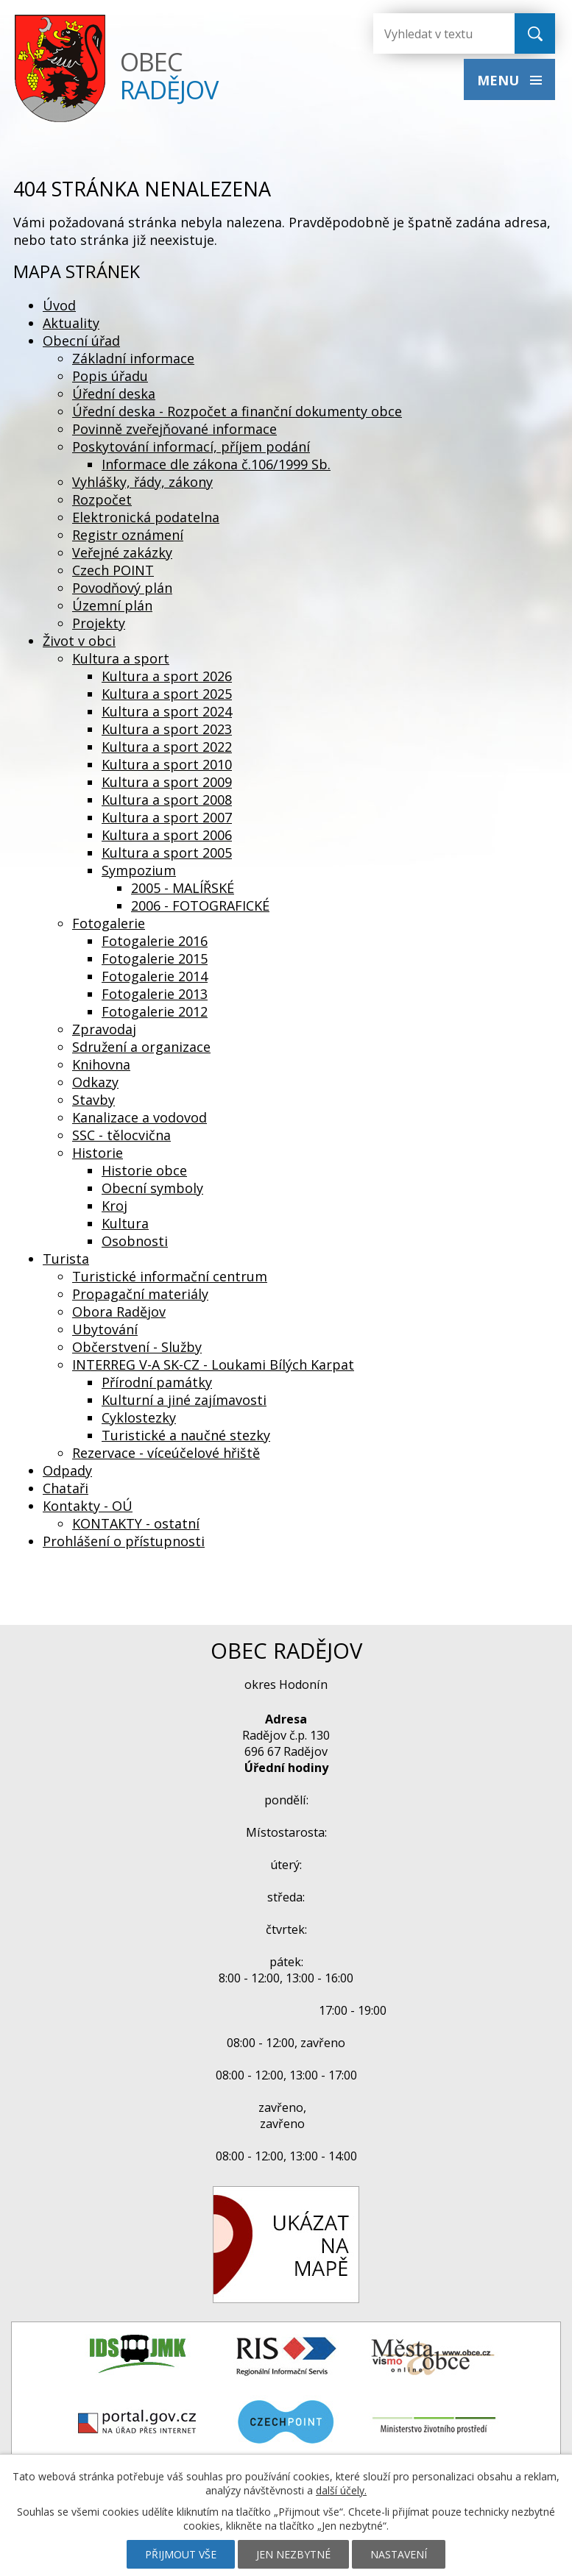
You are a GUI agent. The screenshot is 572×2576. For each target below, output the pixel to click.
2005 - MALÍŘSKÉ (182, 888)
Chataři (65, 1488)
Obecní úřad (81, 340)
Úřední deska (113, 393)
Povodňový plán (122, 588)
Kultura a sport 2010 (167, 764)
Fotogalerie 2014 (155, 976)
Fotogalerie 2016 (155, 941)
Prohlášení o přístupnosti (124, 1541)
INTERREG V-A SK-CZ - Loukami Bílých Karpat (213, 1364)
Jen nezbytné (293, 2554)
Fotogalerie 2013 (155, 994)
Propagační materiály (140, 1294)
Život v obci (79, 641)
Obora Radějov (119, 1311)
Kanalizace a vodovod (139, 1117)
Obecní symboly (152, 1188)
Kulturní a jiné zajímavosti (184, 1400)
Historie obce (144, 1170)
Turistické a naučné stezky (186, 1435)
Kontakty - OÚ (88, 1506)
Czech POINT (113, 570)
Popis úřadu (110, 376)
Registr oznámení (127, 535)
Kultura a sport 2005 (167, 852)
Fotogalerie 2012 (155, 1011)
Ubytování (105, 1329)
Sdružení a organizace (141, 1047)
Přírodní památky (157, 1382)
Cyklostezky (139, 1417)
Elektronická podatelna (145, 517)
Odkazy (95, 1082)
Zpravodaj (104, 1029)
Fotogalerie (108, 923)
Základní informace (133, 358)
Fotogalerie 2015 (155, 958)
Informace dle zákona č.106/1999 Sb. (216, 464)
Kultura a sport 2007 (167, 817)
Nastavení (398, 2554)
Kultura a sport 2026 (167, 676)
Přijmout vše (180, 2554)
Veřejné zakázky (122, 552)
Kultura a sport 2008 (167, 799)
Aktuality (71, 323)
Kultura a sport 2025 (167, 693)
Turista (66, 1258)
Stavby (93, 1100)
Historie (97, 1152)
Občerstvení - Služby (137, 1347)
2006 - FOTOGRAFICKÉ (200, 905)
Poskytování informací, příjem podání (191, 446)
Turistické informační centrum (169, 1276)
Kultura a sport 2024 (167, 711)
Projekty (98, 623)
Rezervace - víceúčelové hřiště (166, 1453)
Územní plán (112, 605)
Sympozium (139, 870)
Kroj (114, 1205)
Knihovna (101, 1064)
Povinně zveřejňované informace (174, 429)
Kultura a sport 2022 (167, 746)
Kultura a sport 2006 (167, 835)
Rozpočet (102, 499)
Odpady (67, 1470)
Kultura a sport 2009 (167, 782)
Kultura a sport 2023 (167, 729)
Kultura (125, 1223)
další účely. (341, 2490)
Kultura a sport (120, 658)
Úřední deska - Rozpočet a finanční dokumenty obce (237, 411)
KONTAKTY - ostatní (136, 1523)
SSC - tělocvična (121, 1135)
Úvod (59, 305)
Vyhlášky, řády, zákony (142, 482)
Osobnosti (135, 1241)
